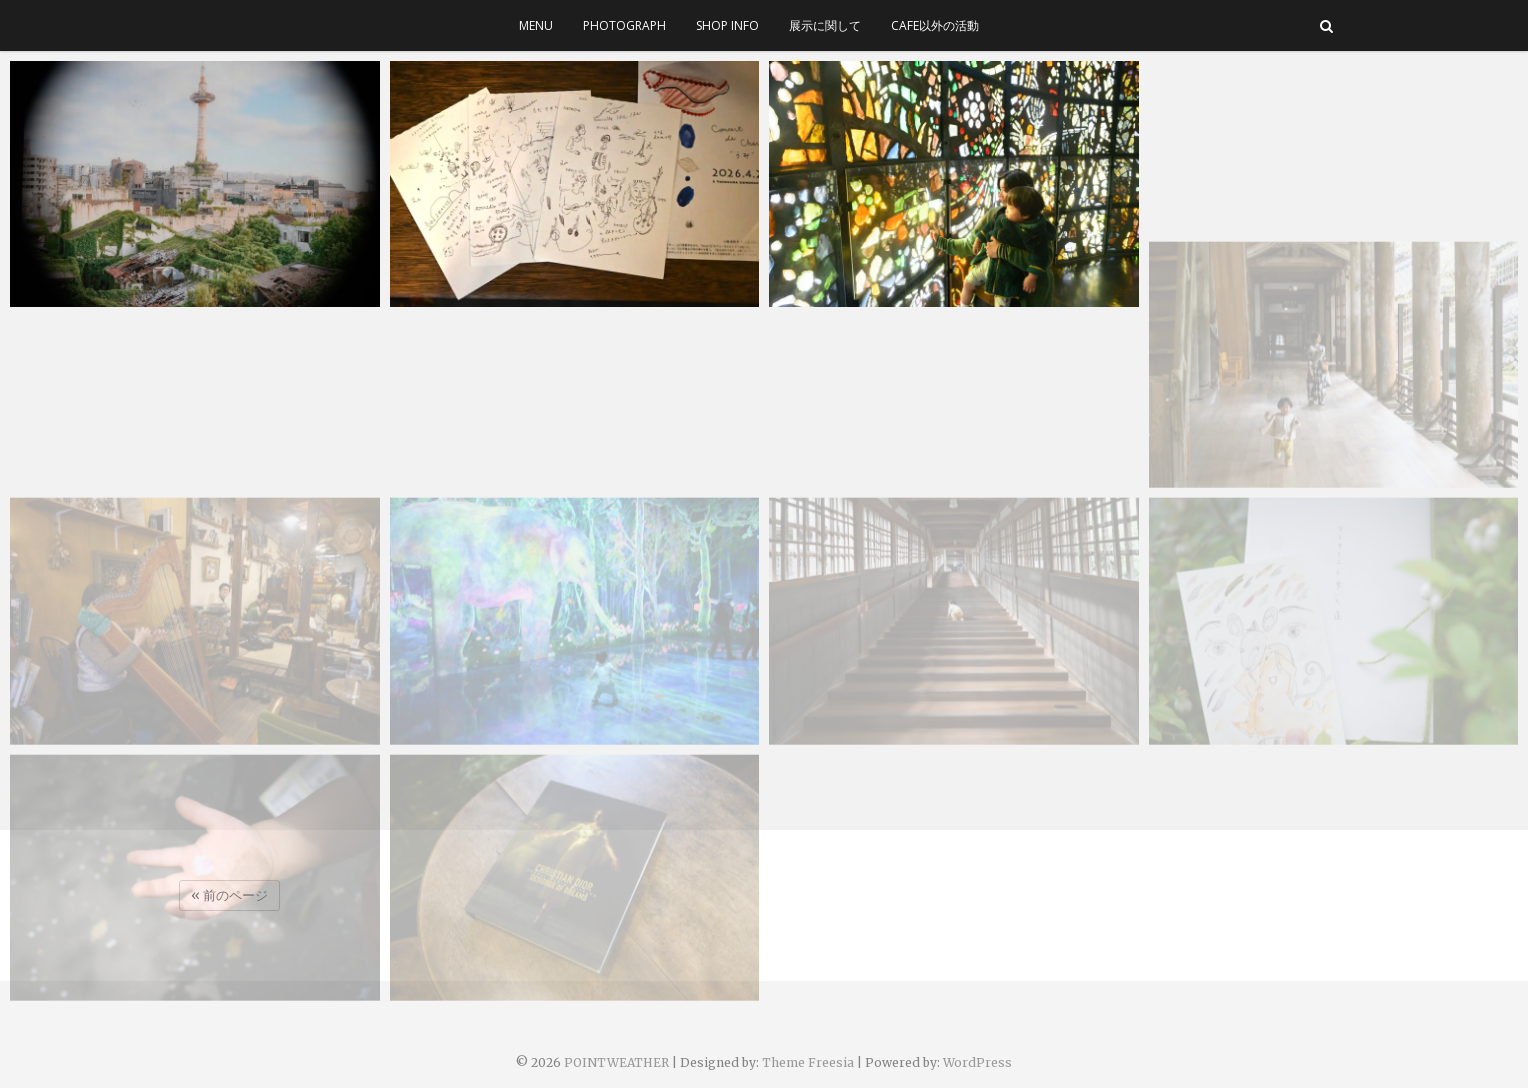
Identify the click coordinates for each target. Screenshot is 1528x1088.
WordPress (977, 1062)
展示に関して (825, 25)
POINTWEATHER (616, 1062)
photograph (624, 25)
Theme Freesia (808, 1062)
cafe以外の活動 (935, 25)
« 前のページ (229, 895)
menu (536, 25)
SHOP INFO (727, 25)
